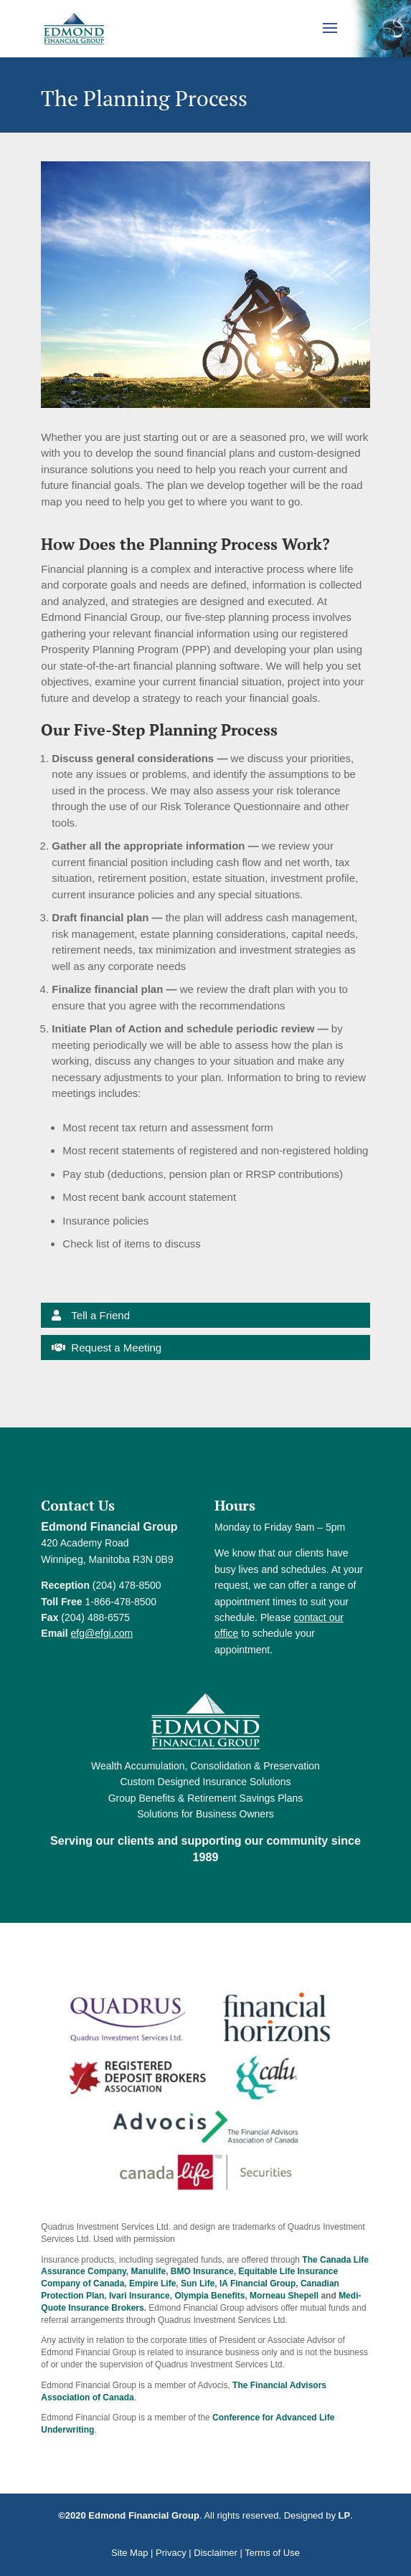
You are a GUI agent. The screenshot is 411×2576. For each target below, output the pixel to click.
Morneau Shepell (284, 2296)
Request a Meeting (116, 1347)
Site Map (129, 2552)
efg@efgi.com (102, 1633)
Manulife (148, 2271)
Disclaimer (215, 2552)
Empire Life (152, 2283)
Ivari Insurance (139, 2296)
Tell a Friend (100, 1315)
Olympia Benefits (209, 2296)
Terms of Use (272, 2552)
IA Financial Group (257, 2283)
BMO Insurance (202, 2271)
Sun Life (197, 2283)
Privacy (171, 2552)
